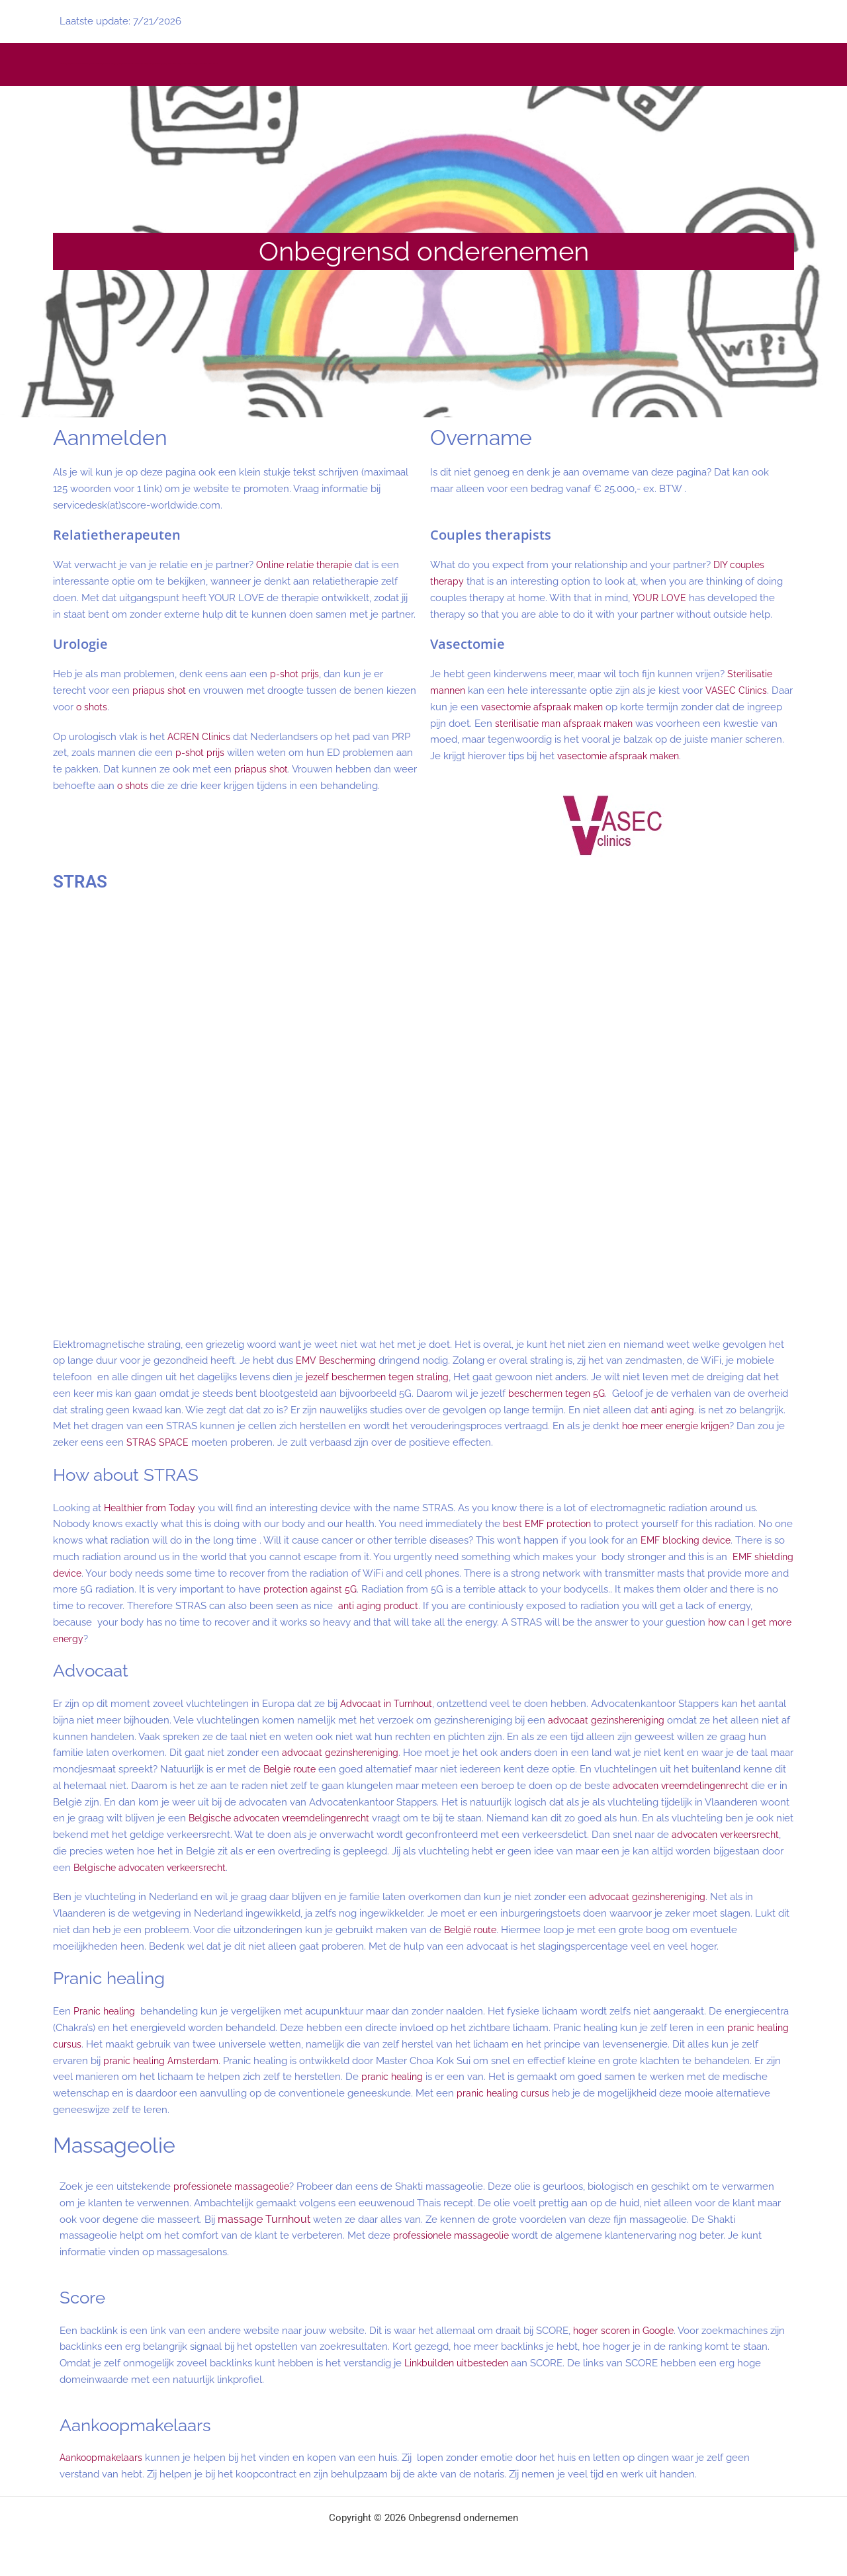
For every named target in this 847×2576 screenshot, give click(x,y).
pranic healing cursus (505, 2093)
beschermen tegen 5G (559, 1393)
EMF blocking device (708, 1540)
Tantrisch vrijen (145, 63)
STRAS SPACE (209, 1442)
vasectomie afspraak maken (569, 707)
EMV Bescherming (338, 1360)
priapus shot (160, 690)
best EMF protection (549, 1524)
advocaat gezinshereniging (609, 1720)
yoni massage (62, 63)
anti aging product (429, 1606)
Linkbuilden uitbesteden (459, 2363)
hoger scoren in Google (627, 2331)
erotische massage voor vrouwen (77, 63)
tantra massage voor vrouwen (91, 63)
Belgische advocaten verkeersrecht (433, 1868)
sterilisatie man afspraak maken (604, 723)
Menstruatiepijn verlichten (152, 63)
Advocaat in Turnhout (389, 1704)
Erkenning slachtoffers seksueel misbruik (183, 63)
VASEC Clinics (739, 690)
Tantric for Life (169, 63)
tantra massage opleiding (162, 63)
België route (317, 1769)
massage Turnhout (264, 2219)
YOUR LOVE (660, 598)
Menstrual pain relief (133, 63)
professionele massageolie (234, 2186)
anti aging (716, 1410)
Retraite (123, 63)
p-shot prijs (295, 674)
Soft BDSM (210, 63)
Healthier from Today (152, 1508)
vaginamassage (68, 63)
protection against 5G (359, 1589)
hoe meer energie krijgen (729, 1426)
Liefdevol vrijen (140, 63)
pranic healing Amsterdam (163, 2061)
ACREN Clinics (200, 737)
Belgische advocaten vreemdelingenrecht (469, 1818)
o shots (125, 707)
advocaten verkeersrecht (259, 1851)
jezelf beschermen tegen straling (381, 1377)
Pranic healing (105, 2011)
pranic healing (393, 2077)
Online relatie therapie (306, 565)
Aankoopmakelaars (104, 2458)
